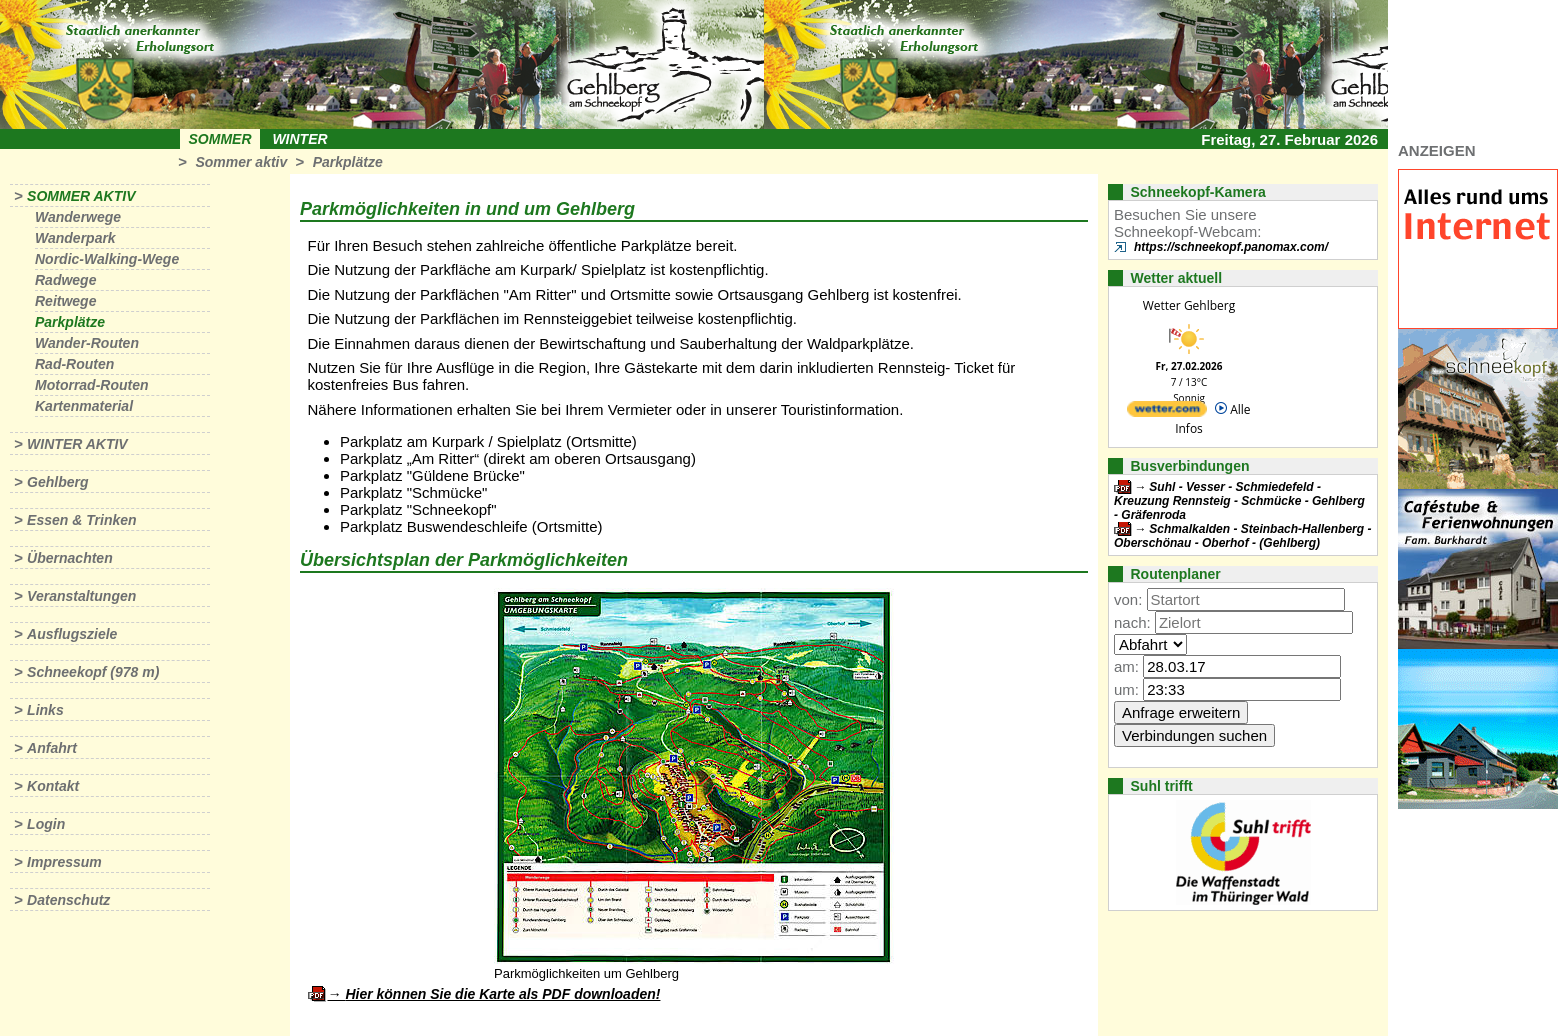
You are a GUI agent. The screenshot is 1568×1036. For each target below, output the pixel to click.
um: (1126, 689)
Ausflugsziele (72, 634)
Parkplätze (348, 162)
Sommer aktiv (241, 162)
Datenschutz (68, 900)
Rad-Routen (74, 364)
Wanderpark (75, 238)
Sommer (220, 139)
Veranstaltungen (81, 596)
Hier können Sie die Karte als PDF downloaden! (502, 994)
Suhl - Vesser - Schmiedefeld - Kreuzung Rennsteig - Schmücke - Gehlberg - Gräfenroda (1239, 501)
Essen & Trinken (81, 520)
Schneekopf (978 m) (93, 672)
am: (1126, 666)
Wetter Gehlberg (1189, 305)
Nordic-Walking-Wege (107, 259)
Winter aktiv (77, 444)
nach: (1132, 622)
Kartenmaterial (84, 406)
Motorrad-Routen (92, 385)
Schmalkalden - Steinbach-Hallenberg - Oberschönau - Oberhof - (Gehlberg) (1242, 536)
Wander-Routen (87, 343)
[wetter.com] (1167, 412)
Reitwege (65, 301)
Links (45, 710)
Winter (299, 139)
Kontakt (53, 786)
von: (1128, 599)
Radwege (65, 280)
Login (46, 824)
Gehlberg (57, 482)
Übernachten (70, 558)
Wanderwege (78, 217)
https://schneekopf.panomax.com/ (1231, 247)
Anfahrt (52, 748)
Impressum (64, 862)
